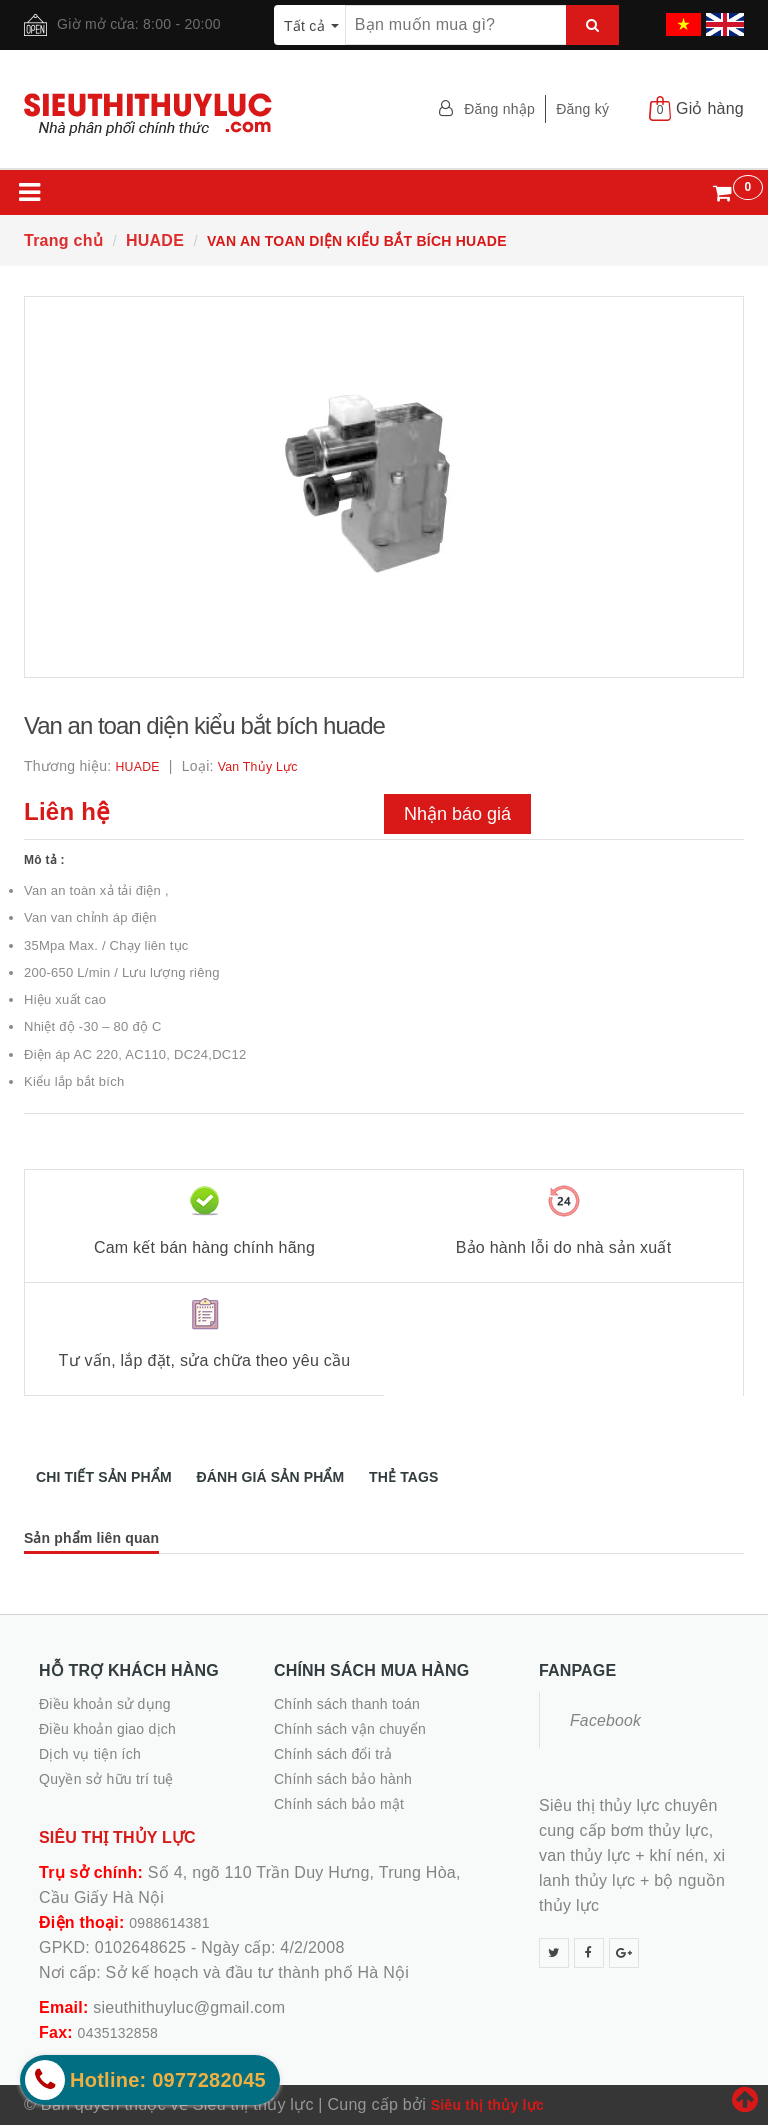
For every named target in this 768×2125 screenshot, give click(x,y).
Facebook (605, 1720)
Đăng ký (582, 109)
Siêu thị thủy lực (487, 2105)
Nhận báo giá (457, 814)
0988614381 (169, 1923)
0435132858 (118, 2033)
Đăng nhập (499, 109)
